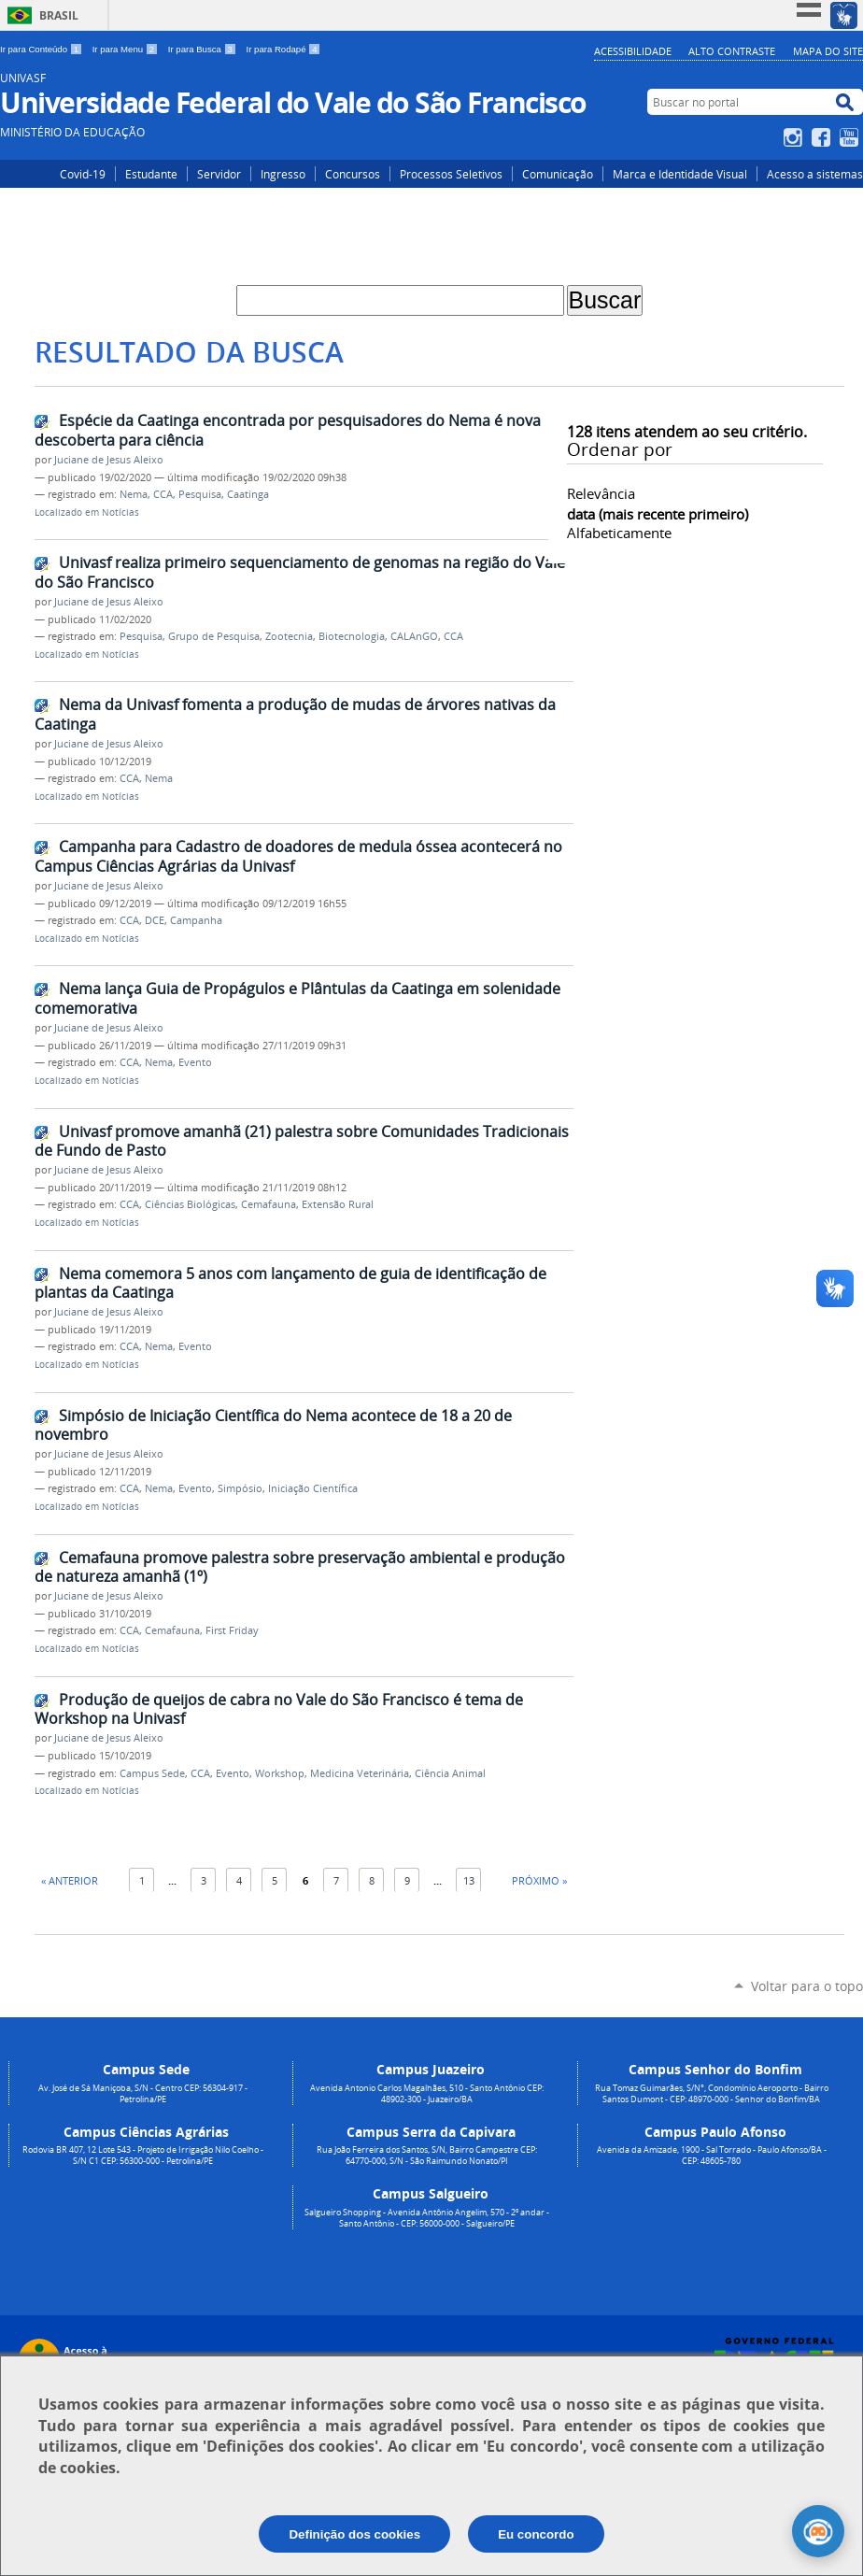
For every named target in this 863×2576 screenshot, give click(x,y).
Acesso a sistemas (815, 173)
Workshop (279, 1773)
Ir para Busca (203, 49)
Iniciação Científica (313, 1488)
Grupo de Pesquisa (214, 636)
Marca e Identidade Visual (680, 173)
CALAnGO (414, 636)
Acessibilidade (633, 51)
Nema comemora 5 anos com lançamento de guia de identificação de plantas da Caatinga (290, 1283)
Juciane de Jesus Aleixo (108, 459)
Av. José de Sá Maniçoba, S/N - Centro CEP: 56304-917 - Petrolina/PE (143, 2094)
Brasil (58, 15)
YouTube (851, 137)
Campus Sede (152, 1773)
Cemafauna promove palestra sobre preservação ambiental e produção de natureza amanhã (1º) (300, 1567)
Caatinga (248, 494)
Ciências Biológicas (190, 1204)
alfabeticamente (619, 532)
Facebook (823, 137)
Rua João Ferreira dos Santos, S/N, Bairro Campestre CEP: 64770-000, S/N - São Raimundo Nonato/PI (427, 2155)
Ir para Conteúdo (42, 49)
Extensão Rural (338, 1204)
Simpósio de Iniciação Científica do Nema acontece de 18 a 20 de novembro (273, 1425)
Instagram (795, 137)
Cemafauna (268, 1204)
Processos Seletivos (451, 173)
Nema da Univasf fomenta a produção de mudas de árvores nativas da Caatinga (295, 714)
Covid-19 (83, 173)
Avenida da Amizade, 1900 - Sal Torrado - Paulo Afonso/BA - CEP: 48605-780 (712, 2155)
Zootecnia (289, 636)
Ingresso (283, 173)
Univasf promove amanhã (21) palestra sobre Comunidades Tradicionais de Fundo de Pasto (302, 1141)
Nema (134, 494)
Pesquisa (199, 494)
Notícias (120, 512)
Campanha (196, 920)
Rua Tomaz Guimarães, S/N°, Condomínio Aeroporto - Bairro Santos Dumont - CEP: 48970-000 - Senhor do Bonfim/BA (711, 2094)
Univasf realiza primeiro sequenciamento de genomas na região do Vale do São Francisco (300, 572)
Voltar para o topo (807, 1986)
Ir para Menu (126, 49)
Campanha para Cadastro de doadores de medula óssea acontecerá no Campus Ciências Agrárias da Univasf (298, 856)
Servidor (219, 173)
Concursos (352, 173)
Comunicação (557, 173)
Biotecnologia (351, 636)
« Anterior (69, 1880)
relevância (601, 493)
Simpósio (240, 1488)
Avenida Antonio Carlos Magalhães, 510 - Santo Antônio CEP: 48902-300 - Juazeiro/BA (427, 2094)
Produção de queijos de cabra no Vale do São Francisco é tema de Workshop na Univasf (279, 1709)
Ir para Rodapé (284, 49)
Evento (195, 1062)
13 (468, 1880)
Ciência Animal (450, 1773)
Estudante (151, 173)
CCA (163, 494)
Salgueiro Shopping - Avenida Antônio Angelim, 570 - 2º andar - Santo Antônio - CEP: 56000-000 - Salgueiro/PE (426, 2218)
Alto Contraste (731, 51)
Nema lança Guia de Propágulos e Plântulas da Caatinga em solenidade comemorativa (297, 998)
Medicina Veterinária (359, 1773)
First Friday (232, 1630)
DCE (154, 920)
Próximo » (539, 1880)
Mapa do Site (828, 51)
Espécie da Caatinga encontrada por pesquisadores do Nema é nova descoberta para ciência (288, 430)
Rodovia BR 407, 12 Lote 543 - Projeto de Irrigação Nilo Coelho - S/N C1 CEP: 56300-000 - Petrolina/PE (142, 2155)
